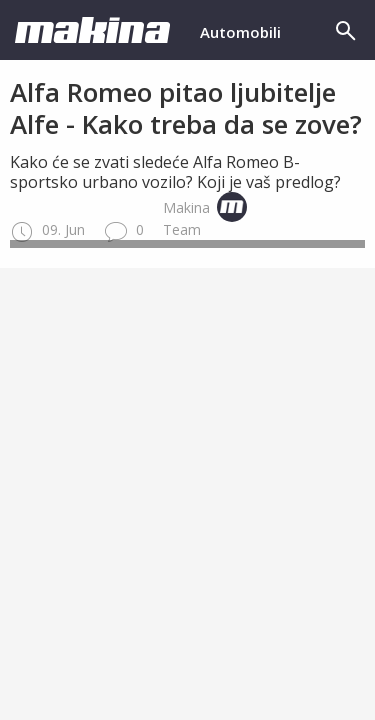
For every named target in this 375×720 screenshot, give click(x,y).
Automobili (240, 32)
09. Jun (47, 229)
